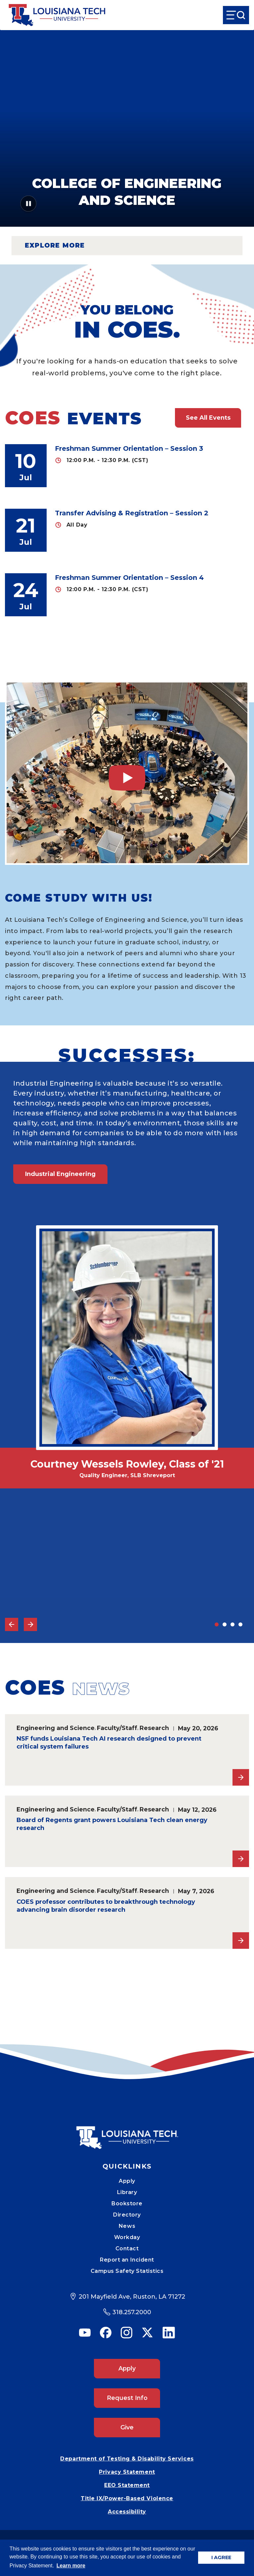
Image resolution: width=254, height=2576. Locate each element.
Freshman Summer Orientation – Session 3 (129, 448)
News (127, 2226)
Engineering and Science (56, 1727)
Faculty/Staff (117, 1727)
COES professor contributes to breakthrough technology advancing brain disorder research (106, 1905)
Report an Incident (127, 2260)
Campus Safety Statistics (127, 2271)
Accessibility (127, 2511)
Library (127, 2192)
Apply (127, 2181)
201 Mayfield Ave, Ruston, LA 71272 (132, 2296)
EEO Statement (127, 2485)
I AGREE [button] (221, 2557)
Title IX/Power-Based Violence (127, 2498)
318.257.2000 (131, 2312)
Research (154, 1727)
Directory (127, 2215)
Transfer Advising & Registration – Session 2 (131, 513)
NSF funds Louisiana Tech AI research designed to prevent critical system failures (109, 1742)
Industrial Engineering (60, 1174)
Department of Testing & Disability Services (126, 2459)
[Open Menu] (236, 15)
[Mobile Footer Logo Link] (127, 2133)
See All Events (208, 417)
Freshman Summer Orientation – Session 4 (129, 578)
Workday (127, 2237)
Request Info (127, 2398)
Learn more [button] (71, 2565)
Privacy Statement (127, 2472)
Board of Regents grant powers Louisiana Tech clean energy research (112, 1824)
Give (127, 2427)
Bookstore (127, 2203)
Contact (127, 2248)
